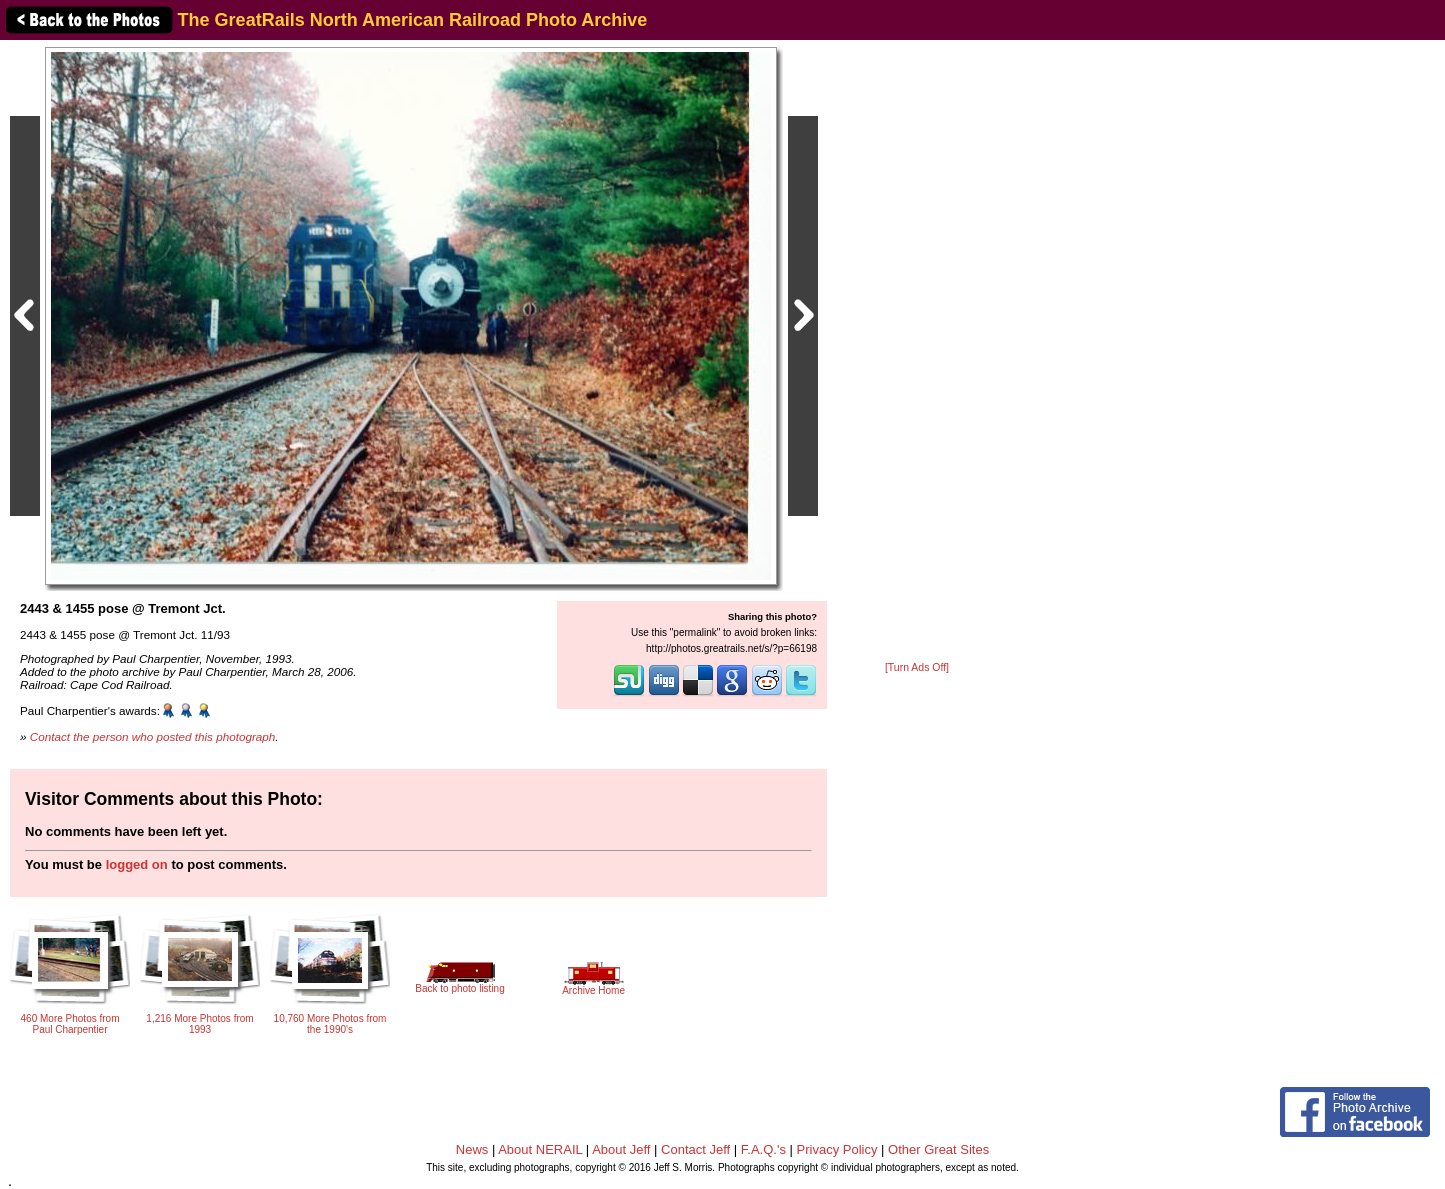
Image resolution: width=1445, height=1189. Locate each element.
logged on (137, 864)
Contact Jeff (695, 1149)
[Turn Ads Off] (917, 667)
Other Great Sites (938, 1149)
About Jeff (621, 1149)
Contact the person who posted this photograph (153, 736)
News (472, 1149)
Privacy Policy (837, 1149)
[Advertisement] (917, 352)
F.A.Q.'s (763, 1149)
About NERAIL (540, 1149)
